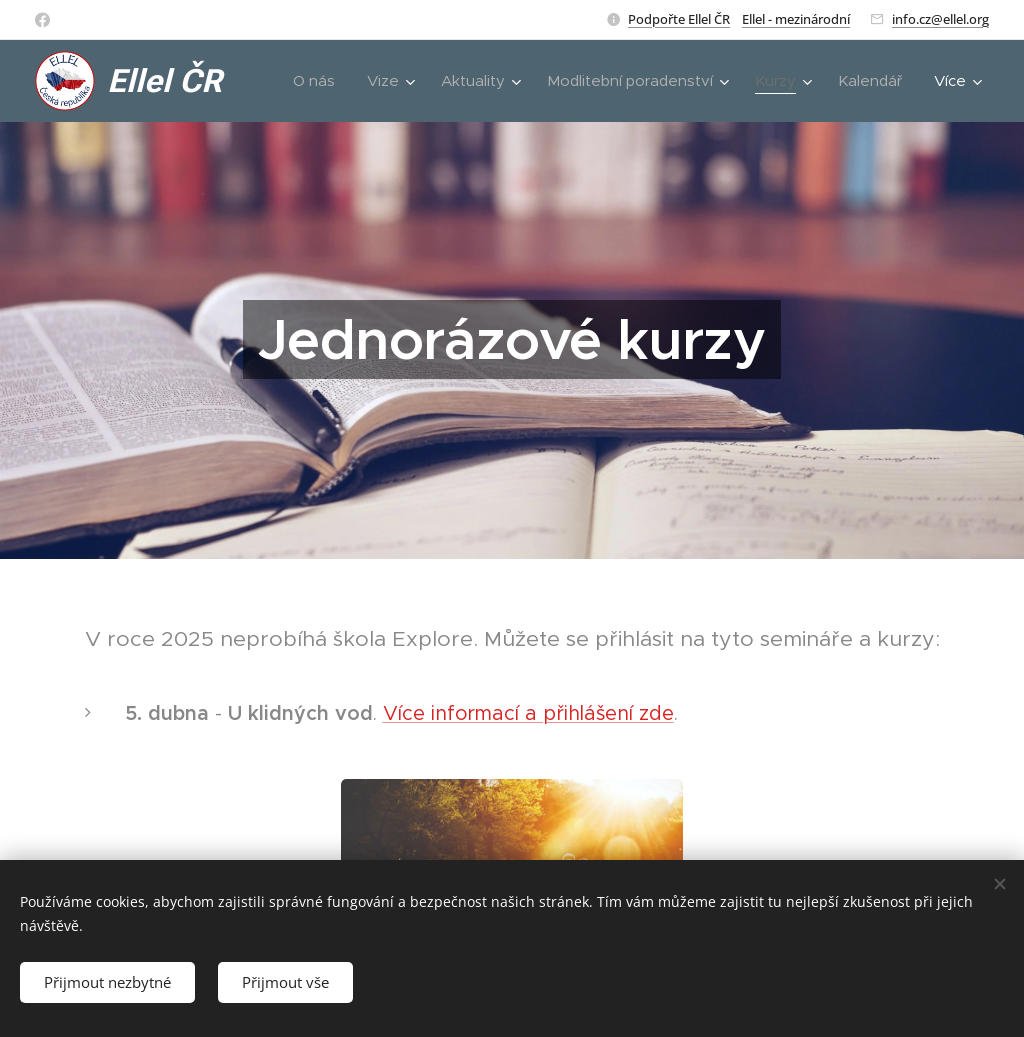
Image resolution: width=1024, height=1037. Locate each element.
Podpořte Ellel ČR (679, 19)
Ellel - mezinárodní (796, 19)
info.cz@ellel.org (940, 19)
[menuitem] (319, 81)
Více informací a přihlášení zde (528, 713)
